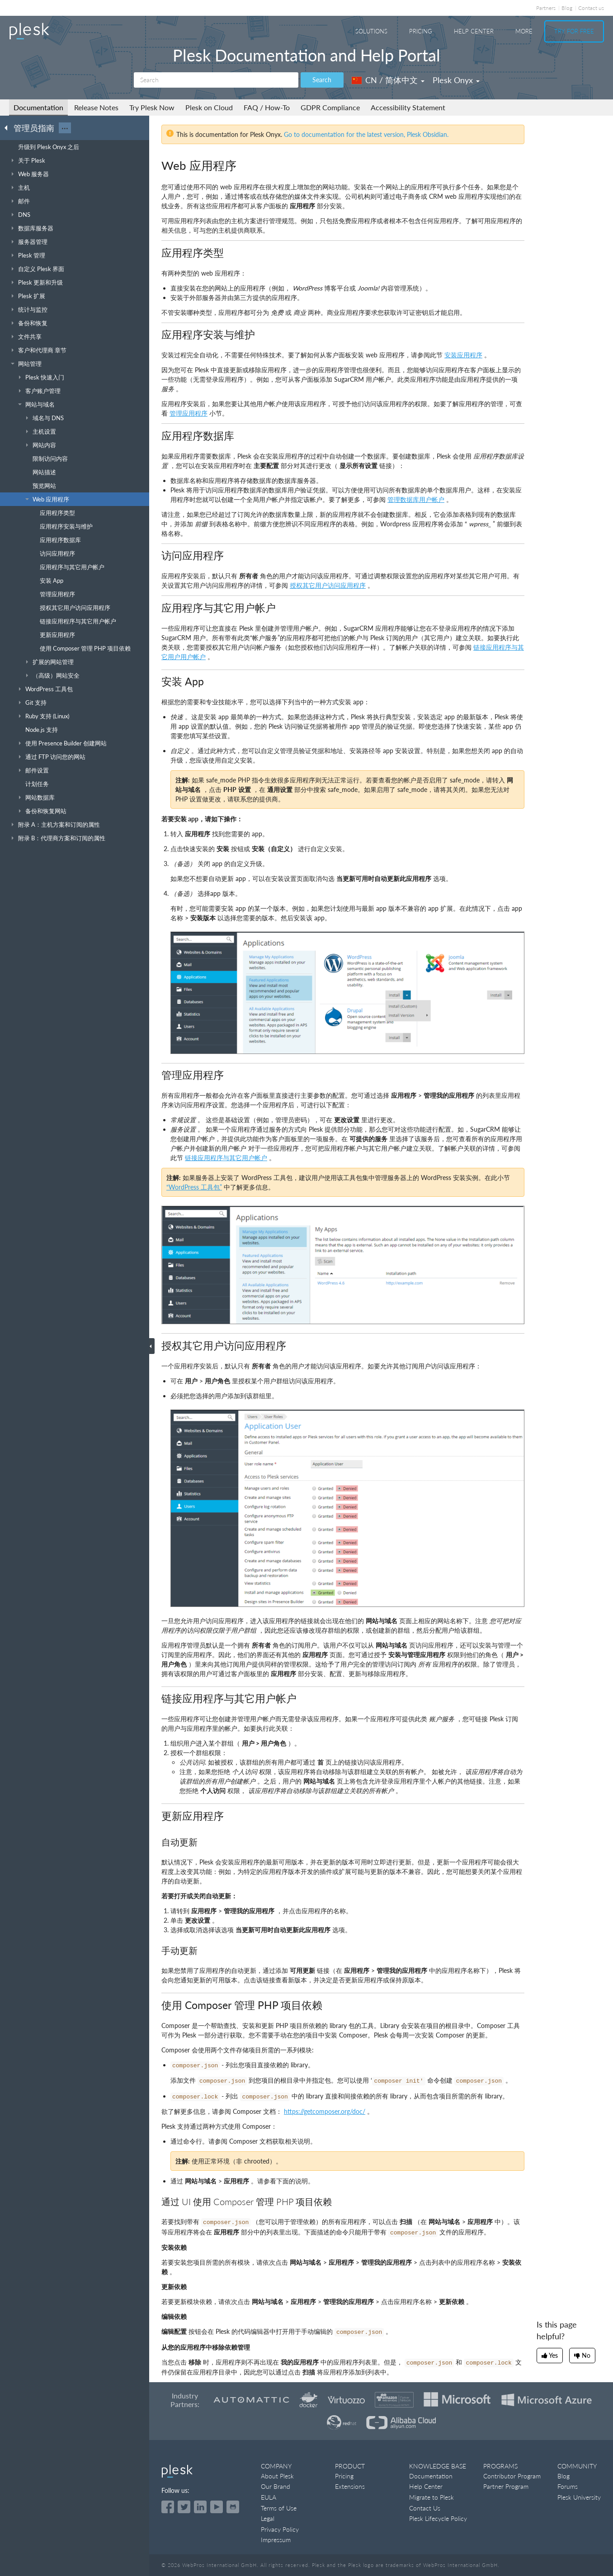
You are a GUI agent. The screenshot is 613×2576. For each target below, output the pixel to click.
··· (64, 128)
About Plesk (277, 2476)
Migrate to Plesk (431, 2497)
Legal (267, 2518)
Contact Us (424, 2508)
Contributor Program (512, 2476)
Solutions (371, 31)
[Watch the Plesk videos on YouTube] (216, 2507)
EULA (268, 2497)
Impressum (276, 2539)
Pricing (420, 31)
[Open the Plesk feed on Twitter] (184, 2507)
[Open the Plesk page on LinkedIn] (200, 2507)
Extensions (350, 2486)
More (524, 31)
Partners (546, 8)
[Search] (216, 80)
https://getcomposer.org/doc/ (324, 2111)
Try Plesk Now (151, 107)
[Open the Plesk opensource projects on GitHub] (232, 2507)
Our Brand (275, 2486)
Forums (567, 2486)
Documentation (38, 107)
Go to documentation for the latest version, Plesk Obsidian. (366, 134)
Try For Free (574, 31)
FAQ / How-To (267, 107)
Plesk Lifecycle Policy (438, 2518)
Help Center (474, 31)
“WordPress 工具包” (194, 1187)
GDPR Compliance (330, 107)
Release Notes (96, 107)
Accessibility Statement (408, 107)
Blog (566, 8)
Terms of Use (279, 2508)
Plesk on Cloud (209, 107)
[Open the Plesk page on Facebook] (167, 2507)
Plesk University (579, 2497)
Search (321, 80)
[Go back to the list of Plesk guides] (9, 127)
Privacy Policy (280, 2529)
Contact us (591, 8)
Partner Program (505, 2486)
